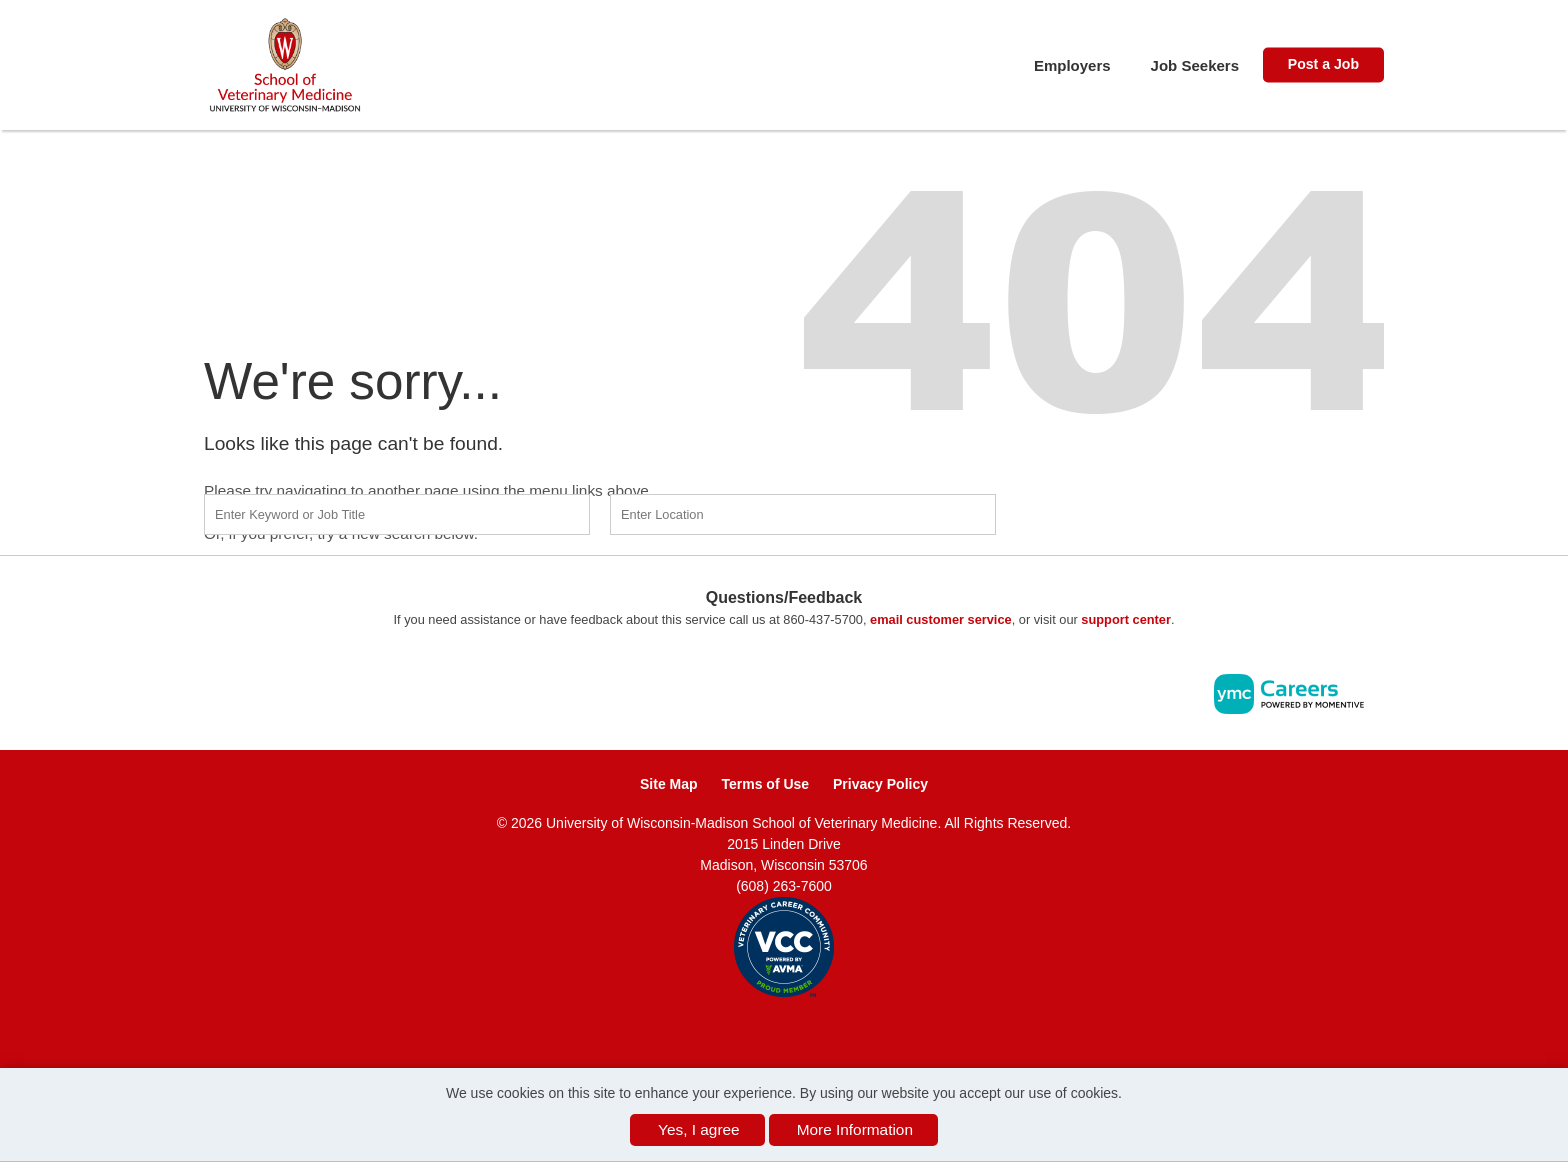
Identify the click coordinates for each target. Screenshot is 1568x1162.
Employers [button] (1072, 65)
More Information (855, 1129)
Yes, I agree (699, 1129)
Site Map (669, 784)
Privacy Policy (880, 784)
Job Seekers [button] (1195, 65)
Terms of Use (765, 784)
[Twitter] (806, 1029)
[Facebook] (763, 1029)
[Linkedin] (784, 1029)
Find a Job (1132, 512)
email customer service (941, 619)
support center (1126, 619)
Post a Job (1323, 64)
